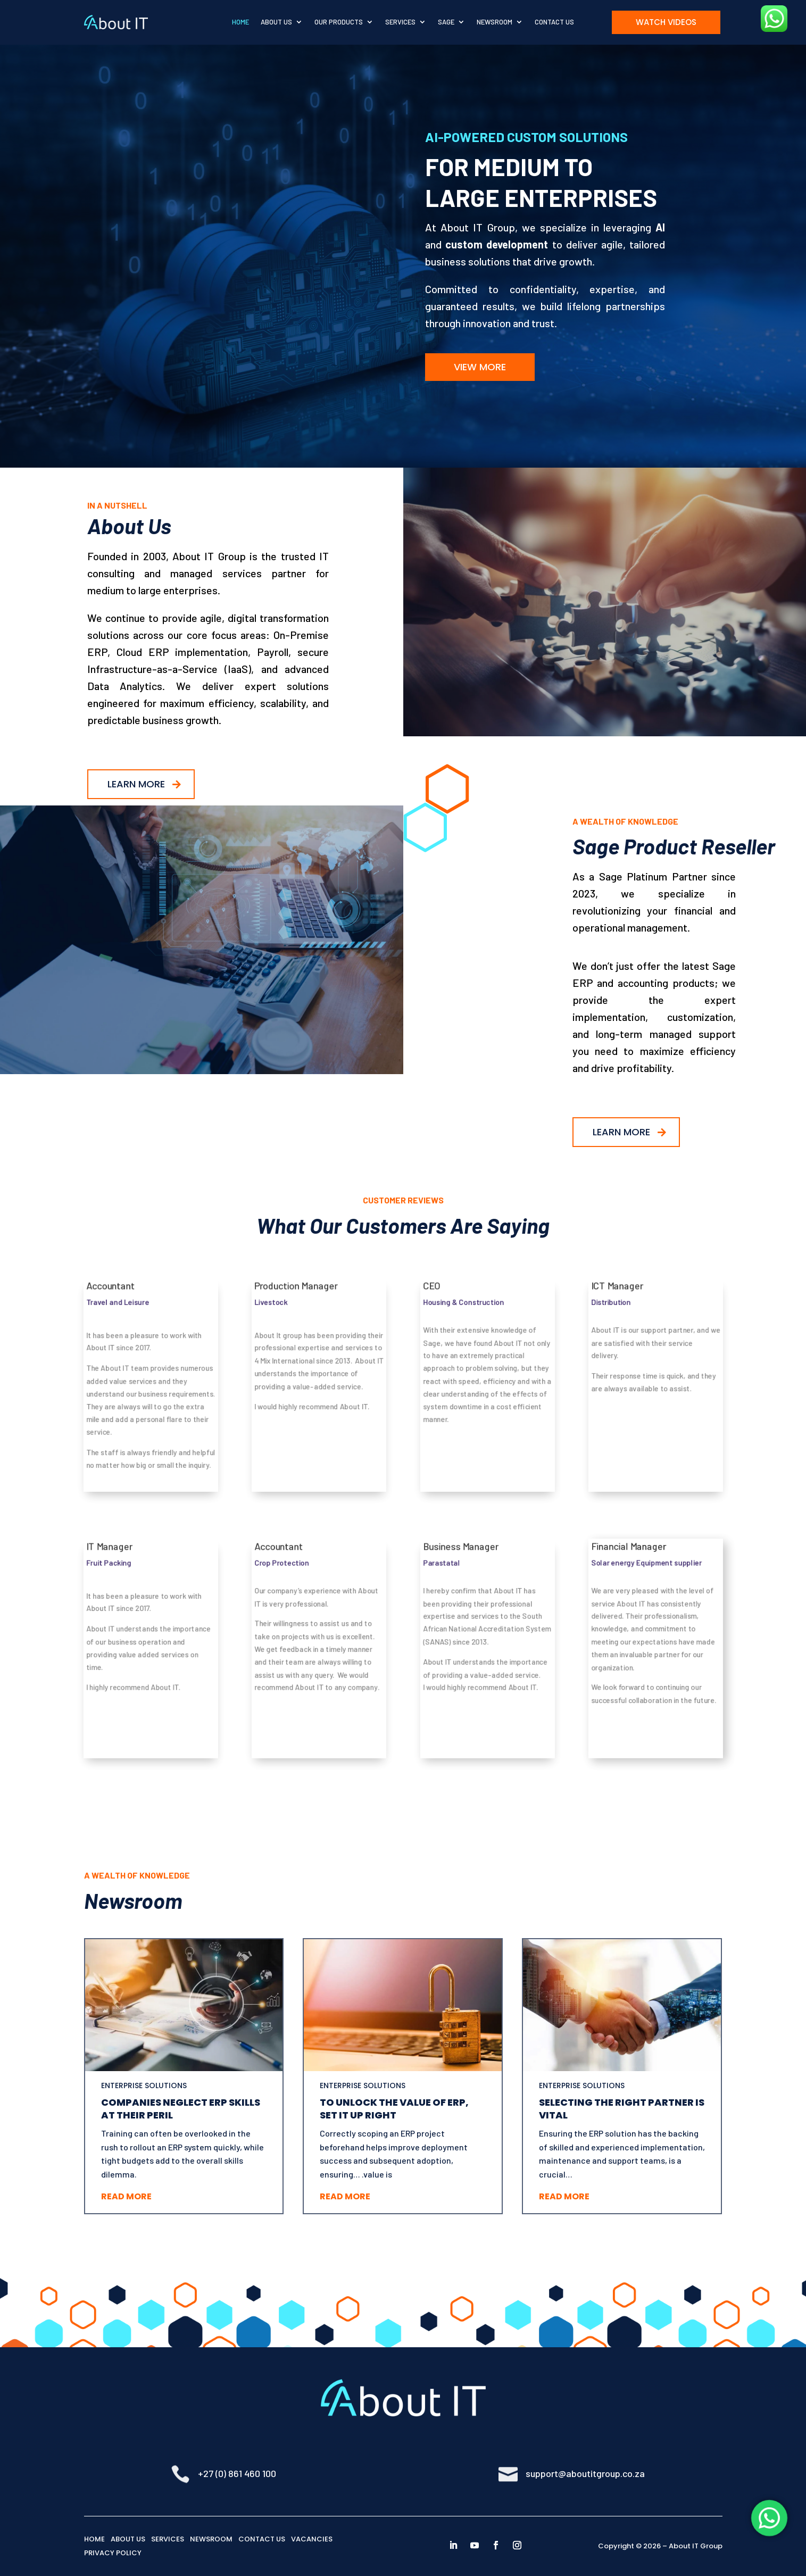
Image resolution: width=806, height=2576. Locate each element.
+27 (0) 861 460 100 (237, 2473)
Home (240, 22)
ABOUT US (128, 2539)
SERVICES (167, 2539)
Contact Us (554, 22)
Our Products (338, 22)
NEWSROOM (211, 2539)
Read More (126, 2196)
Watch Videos (666, 22)
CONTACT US (261, 2539)
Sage (446, 22)
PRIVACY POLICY (113, 2553)
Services (400, 22)
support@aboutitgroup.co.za (585, 2473)
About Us (276, 22)
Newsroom (494, 22)
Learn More (136, 784)
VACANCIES (312, 2539)
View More (480, 366)
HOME (94, 2539)
